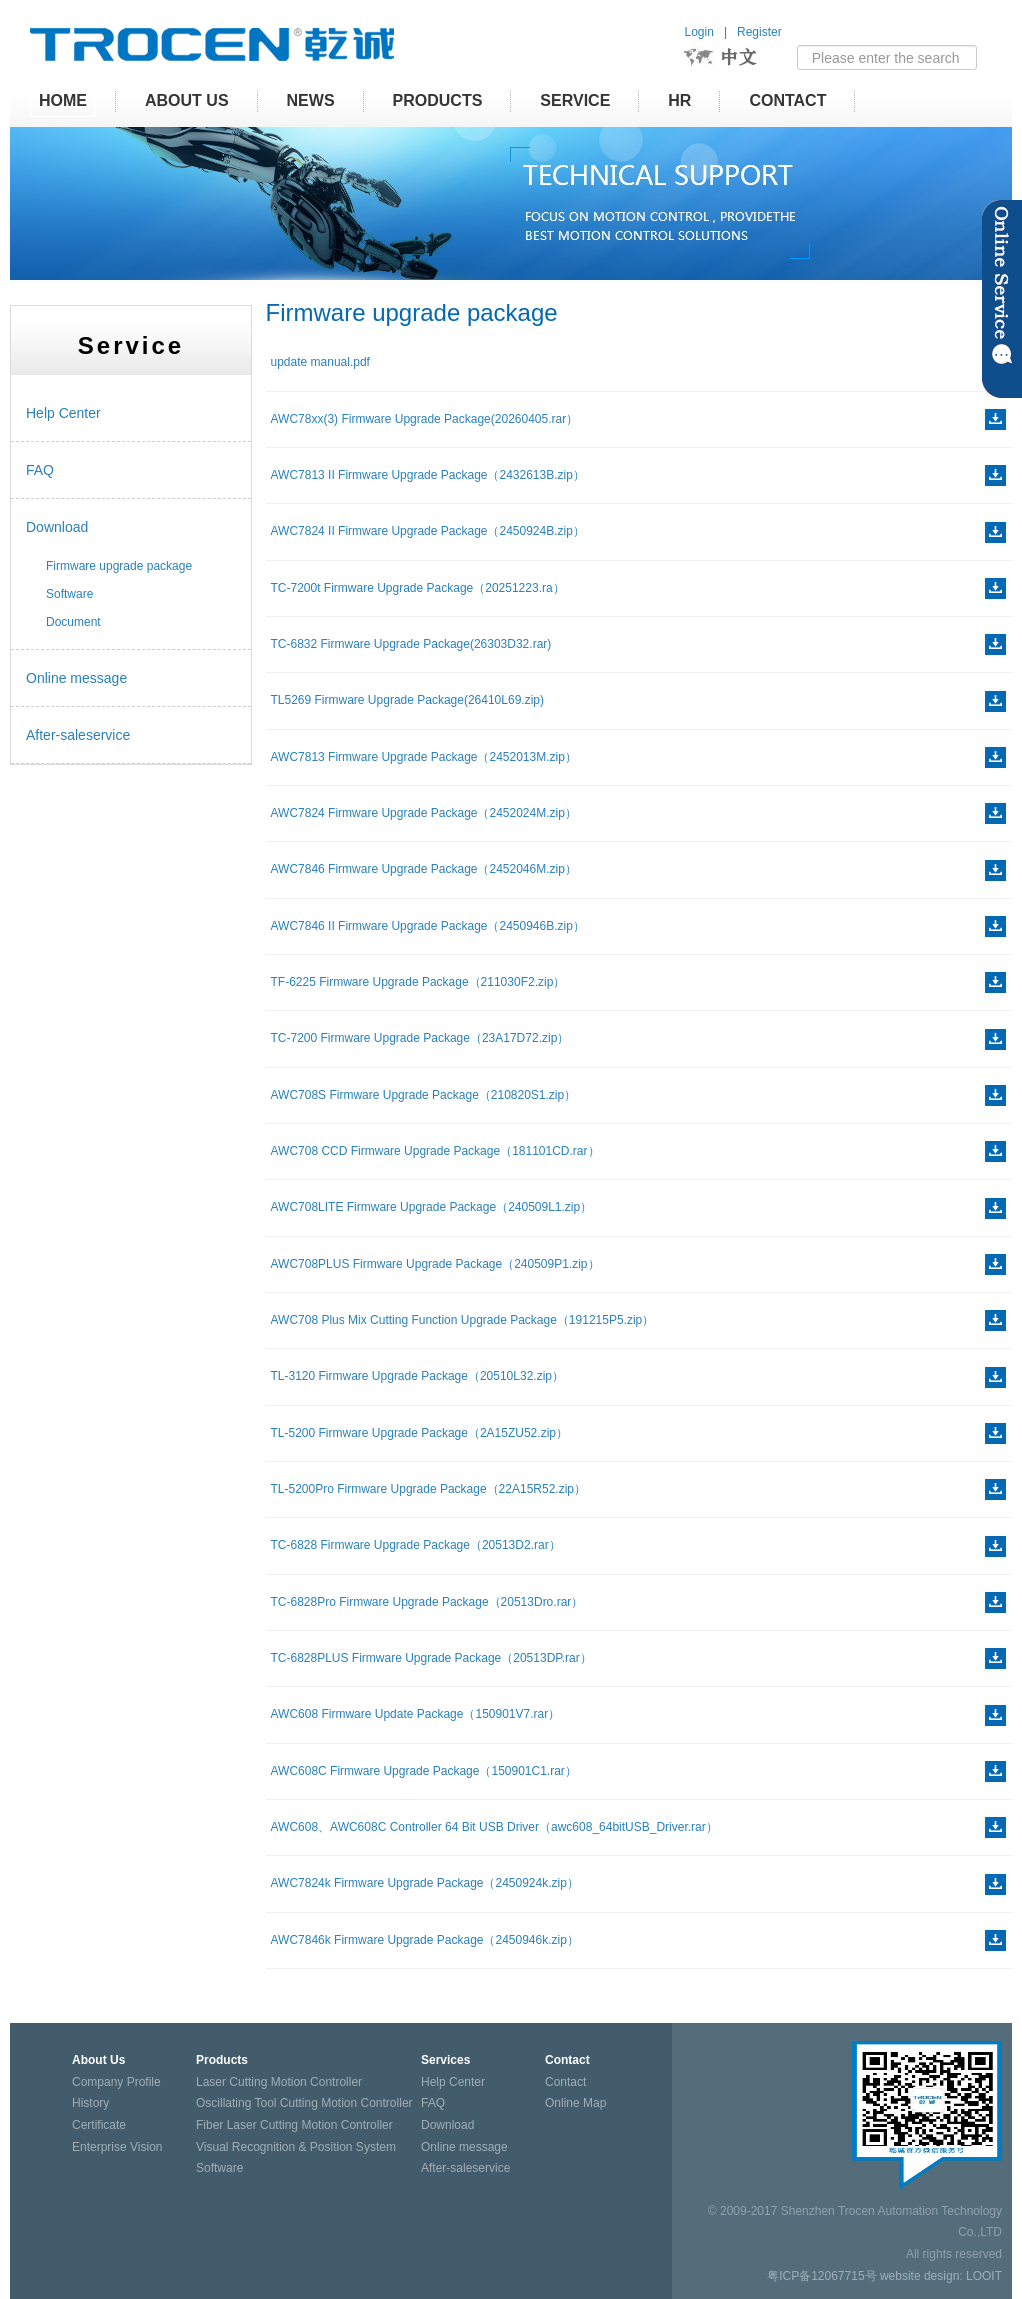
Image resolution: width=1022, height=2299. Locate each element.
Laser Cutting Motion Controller (279, 2082)
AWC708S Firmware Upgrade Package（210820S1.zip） (424, 1095)
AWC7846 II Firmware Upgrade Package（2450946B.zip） (428, 926)
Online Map (575, 2103)
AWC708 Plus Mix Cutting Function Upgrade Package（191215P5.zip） (463, 1320)
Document (73, 622)
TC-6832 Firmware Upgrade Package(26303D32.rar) (411, 644)
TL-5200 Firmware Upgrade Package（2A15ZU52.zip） (419, 1433)
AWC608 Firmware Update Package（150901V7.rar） (416, 1714)
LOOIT (984, 2276)
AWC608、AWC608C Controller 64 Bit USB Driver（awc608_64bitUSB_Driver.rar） (494, 1827)
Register (759, 32)
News (311, 100)
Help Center (63, 413)
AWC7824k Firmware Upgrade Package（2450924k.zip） (425, 1883)
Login (699, 32)
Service (575, 100)
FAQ (40, 470)
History (90, 2103)
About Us (187, 100)
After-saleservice (78, 735)
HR (679, 100)
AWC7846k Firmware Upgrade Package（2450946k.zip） (425, 1940)
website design (919, 2276)
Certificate (99, 2125)
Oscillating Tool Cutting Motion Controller (304, 2103)
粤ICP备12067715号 (821, 2276)
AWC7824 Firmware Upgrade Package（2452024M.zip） (424, 813)
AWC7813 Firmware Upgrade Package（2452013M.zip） (424, 757)
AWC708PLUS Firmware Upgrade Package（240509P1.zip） (435, 1264)
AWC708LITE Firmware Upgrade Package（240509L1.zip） (432, 1207)
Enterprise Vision (117, 2147)
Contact (787, 100)
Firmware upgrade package (119, 566)
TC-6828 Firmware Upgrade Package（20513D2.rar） (416, 1545)
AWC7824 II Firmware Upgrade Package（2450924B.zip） (428, 531)
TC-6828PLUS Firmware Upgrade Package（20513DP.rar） (431, 1658)
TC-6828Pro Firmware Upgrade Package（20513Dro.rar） (427, 1602)
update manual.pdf (320, 362)
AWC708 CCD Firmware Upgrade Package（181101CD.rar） (435, 1151)
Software (69, 594)
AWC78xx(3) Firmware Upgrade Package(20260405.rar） (425, 419)
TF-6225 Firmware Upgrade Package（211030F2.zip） (418, 982)
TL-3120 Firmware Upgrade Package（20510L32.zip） (418, 1376)
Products (438, 100)
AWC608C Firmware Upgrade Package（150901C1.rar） (424, 1771)
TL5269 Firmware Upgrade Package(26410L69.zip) (408, 700)
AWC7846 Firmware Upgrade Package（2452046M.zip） (424, 869)
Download (57, 527)
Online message (76, 678)
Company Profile (116, 2082)
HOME (63, 100)
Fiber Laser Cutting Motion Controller (294, 2125)
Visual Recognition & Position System (296, 2147)
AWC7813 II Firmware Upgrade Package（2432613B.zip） (428, 475)
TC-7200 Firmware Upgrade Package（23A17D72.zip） (420, 1038)
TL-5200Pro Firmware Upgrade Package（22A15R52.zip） (429, 1489)
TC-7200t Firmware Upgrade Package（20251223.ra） (418, 588)
